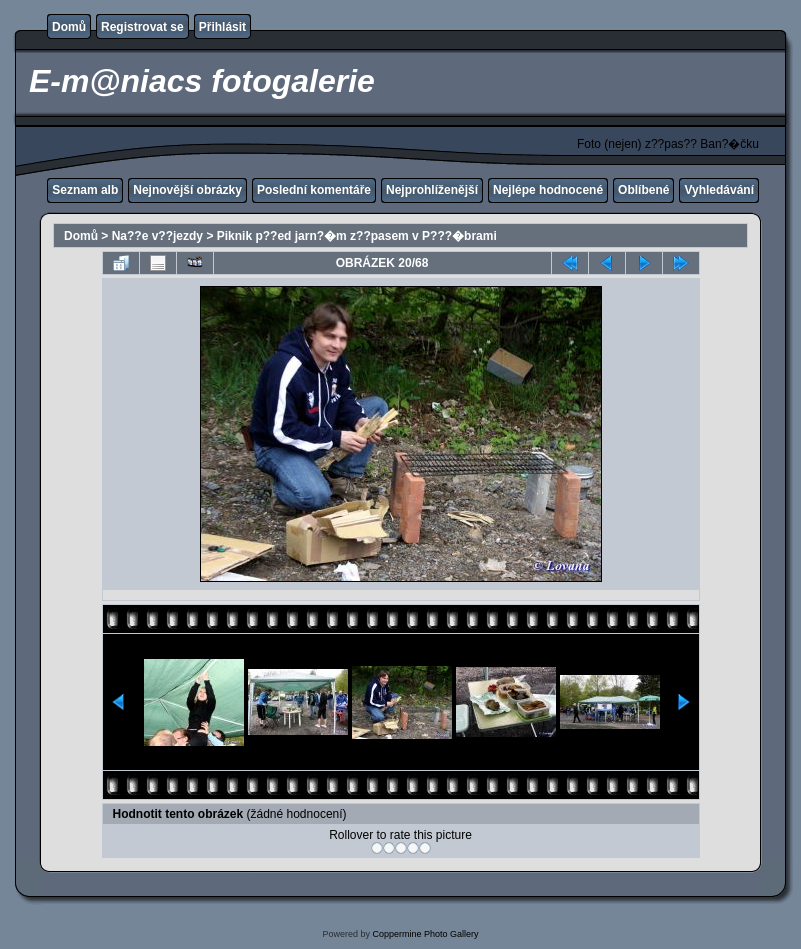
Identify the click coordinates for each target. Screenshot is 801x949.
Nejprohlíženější (432, 190)
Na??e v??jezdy (157, 236)
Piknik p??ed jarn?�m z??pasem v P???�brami (357, 236)
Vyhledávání (719, 190)
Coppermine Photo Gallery (425, 934)
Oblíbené (643, 190)
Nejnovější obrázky (187, 190)
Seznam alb (85, 190)
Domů (69, 27)
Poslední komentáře (314, 190)
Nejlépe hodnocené (548, 190)
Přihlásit (222, 27)
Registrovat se (142, 27)
